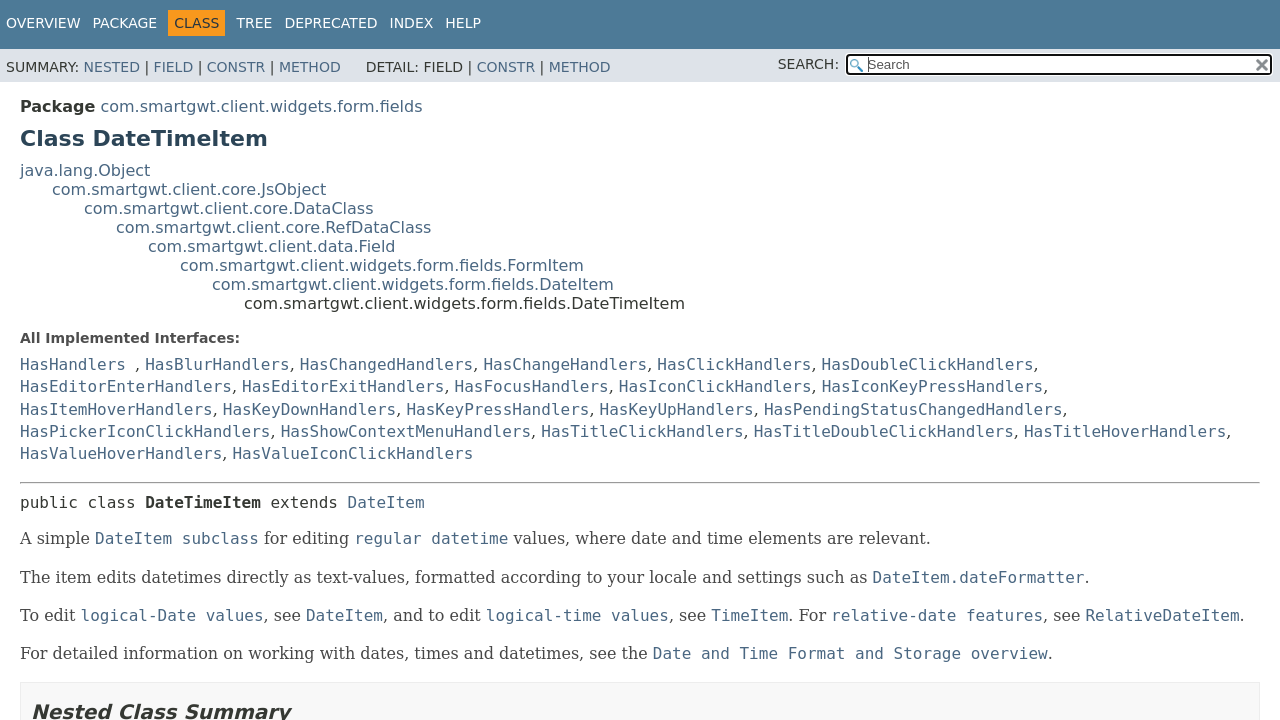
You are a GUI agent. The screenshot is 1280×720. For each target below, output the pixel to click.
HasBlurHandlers (217, 364)
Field (174, 67)
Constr (236, 67)
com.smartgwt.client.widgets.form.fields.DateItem (413, 284)
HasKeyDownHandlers (309, 409)
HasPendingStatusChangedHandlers (913, 409)
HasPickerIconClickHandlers (145, 431)
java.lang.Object (85, 170)
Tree (254, 23)
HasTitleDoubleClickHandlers (884, 431)
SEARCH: (808, 64)
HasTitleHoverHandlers (1125, 431)
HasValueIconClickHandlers (352, 453)
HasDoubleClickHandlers (928, 364)
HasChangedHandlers (386, 364)
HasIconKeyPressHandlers (933, 386)
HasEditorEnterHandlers (126, 386)
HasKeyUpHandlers (677, 409)
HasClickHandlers (734, 364)
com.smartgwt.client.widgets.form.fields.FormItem (382, 265)
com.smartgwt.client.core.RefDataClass (273, 227)
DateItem (386, 502)
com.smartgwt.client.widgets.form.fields (261, 106)
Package (125, 23)
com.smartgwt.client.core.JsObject (189, 189)
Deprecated (330, 23)
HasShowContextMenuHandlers (406, 431)
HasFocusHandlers (532, 386)
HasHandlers (73, 364)
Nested (112, 67)
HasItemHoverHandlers (116, 409)
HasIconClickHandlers (715, 386)
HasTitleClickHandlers (642, 431)
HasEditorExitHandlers (343, 386)
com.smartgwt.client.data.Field (272, 246)
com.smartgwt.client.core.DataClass (229, 208)
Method (310, 67)
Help (463, 23)
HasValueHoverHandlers (121, 453)
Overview (43, 23)
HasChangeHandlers (565, 364)
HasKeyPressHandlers (497, 409)
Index (412, 23)
